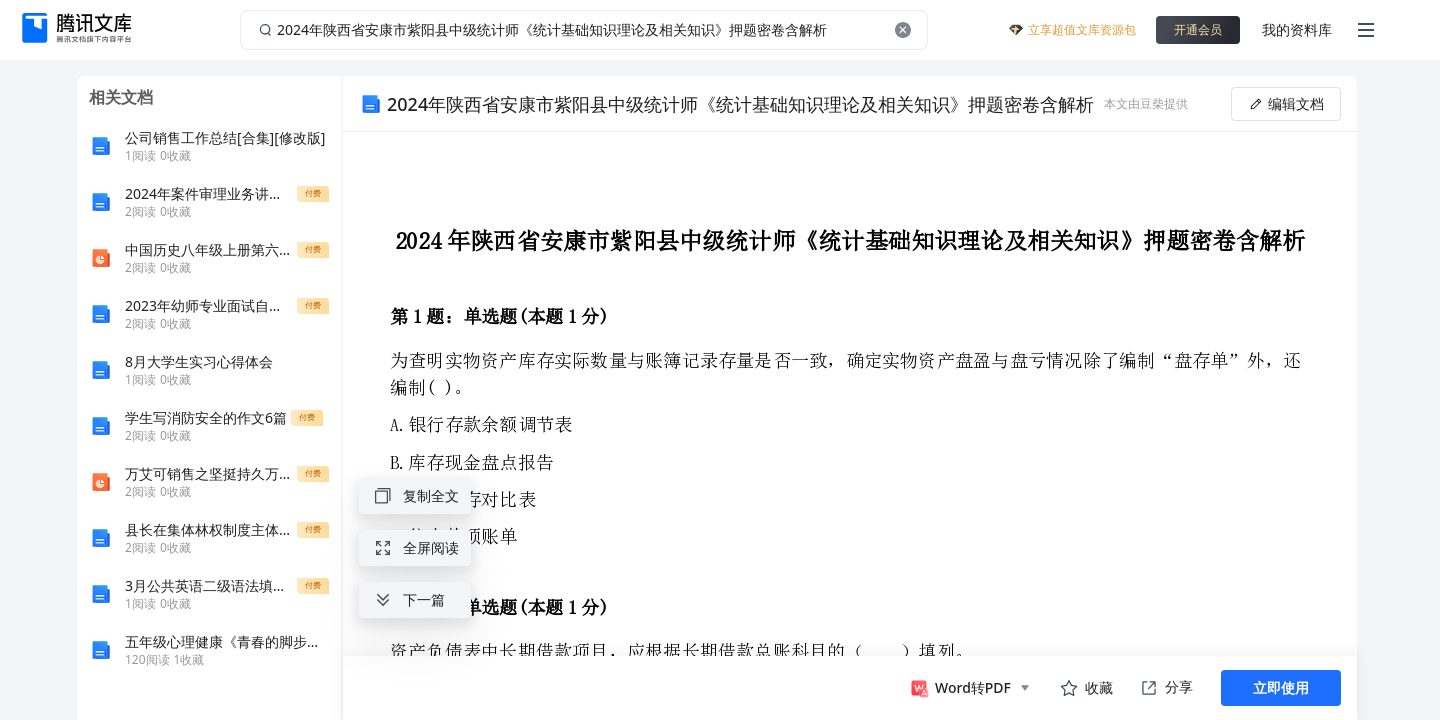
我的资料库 (1297, 29)
